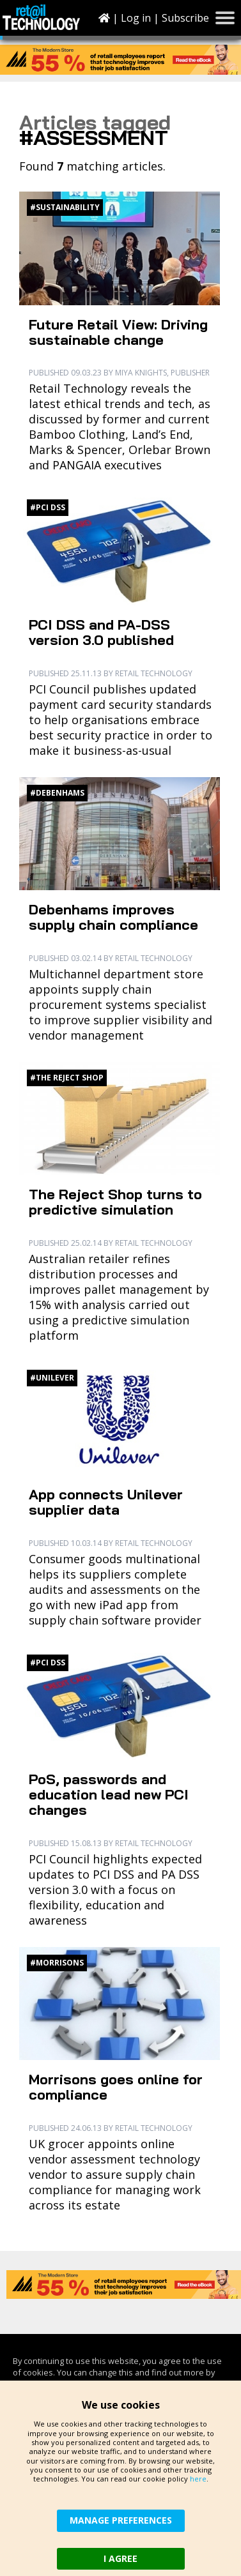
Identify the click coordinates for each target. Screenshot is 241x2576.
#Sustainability (65, 207)
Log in (136, 18)
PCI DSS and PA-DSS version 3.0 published (101, 632)
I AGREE (120, 2558)
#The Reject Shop (67, 1077)
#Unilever (52, 1377)
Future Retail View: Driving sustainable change (118, 332)
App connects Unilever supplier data (106, 1502)
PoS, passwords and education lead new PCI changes (109, 1794)
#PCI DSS (47, 507)
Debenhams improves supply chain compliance (113, 917)
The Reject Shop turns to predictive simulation (115, 1201)
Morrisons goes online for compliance (116, 2086)
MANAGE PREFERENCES (121, 2520)
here (198, 2478)
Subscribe (185, 18)
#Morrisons (57, 1962)
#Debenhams (57, 792)
